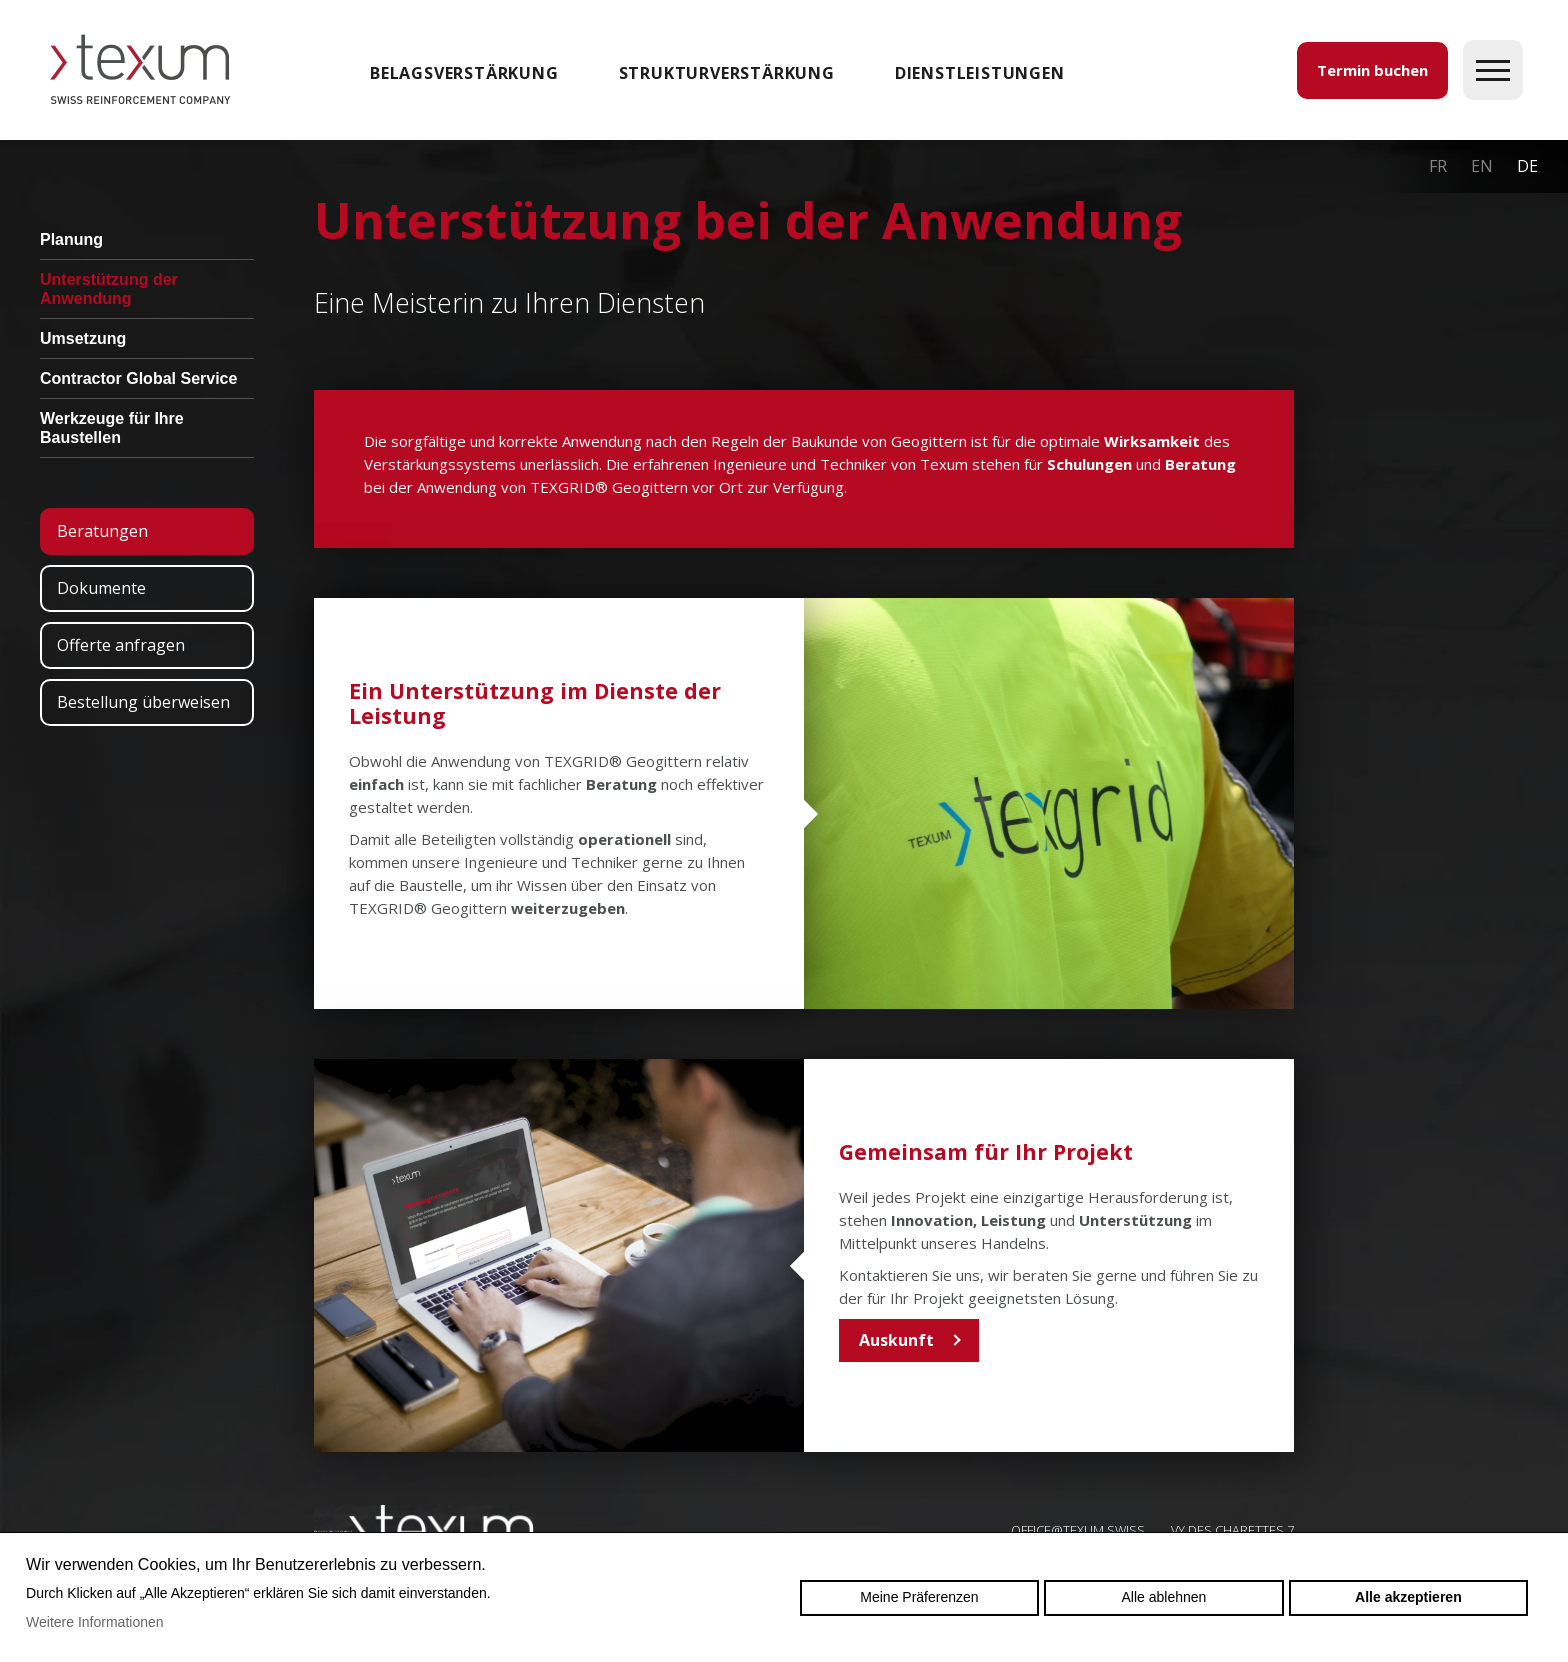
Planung (71, 239)
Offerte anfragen (121, 645)
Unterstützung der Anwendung (109, 289)
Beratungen (102, 531)
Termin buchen (1372, 70)
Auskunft (896, 1340)
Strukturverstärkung (727, 73)
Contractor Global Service (138, 378)
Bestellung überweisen (143, 702)
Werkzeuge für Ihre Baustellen (112, 428)
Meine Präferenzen (919, 1597)
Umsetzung (83, 338)
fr (1438, 166)
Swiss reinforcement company (424, 1529)
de (1527, 166)
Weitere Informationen (94, 1622)
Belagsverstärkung (464, 73)
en (1482, 166)
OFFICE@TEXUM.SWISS (1078, 1530)
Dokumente (101, 588)
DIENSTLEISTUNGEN (980, 73)
